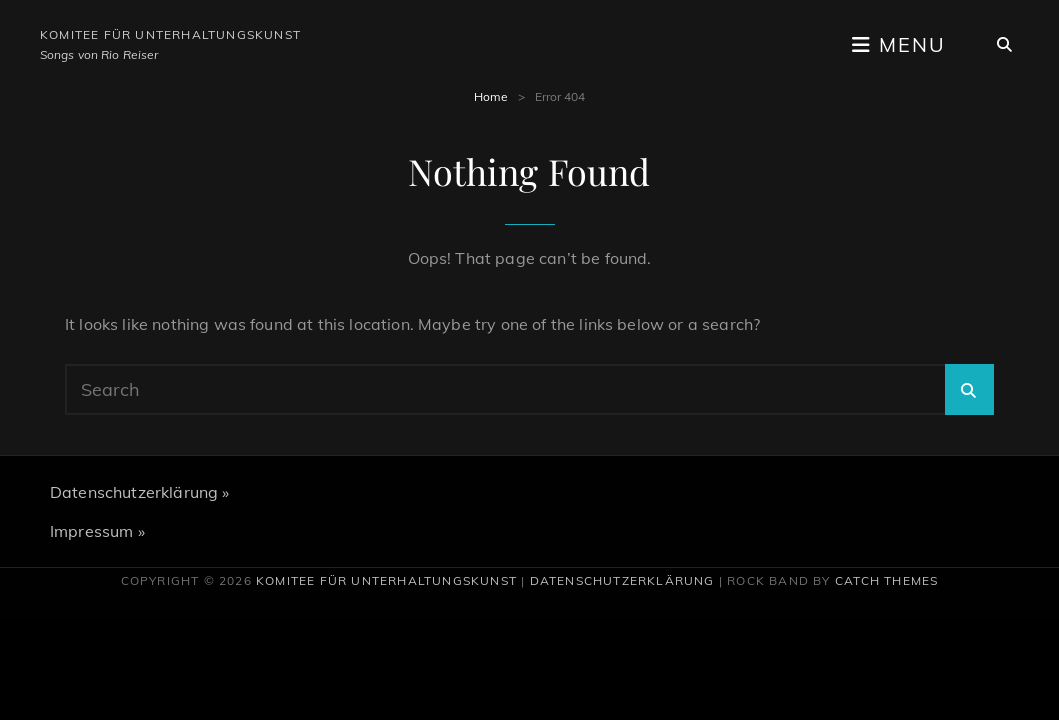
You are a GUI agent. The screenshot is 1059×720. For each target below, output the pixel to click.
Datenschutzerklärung (622, 580)
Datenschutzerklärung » (140, 492)
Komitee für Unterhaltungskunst (170, 34)
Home (491, 96)
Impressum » (97, 531)
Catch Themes (886, 580)
